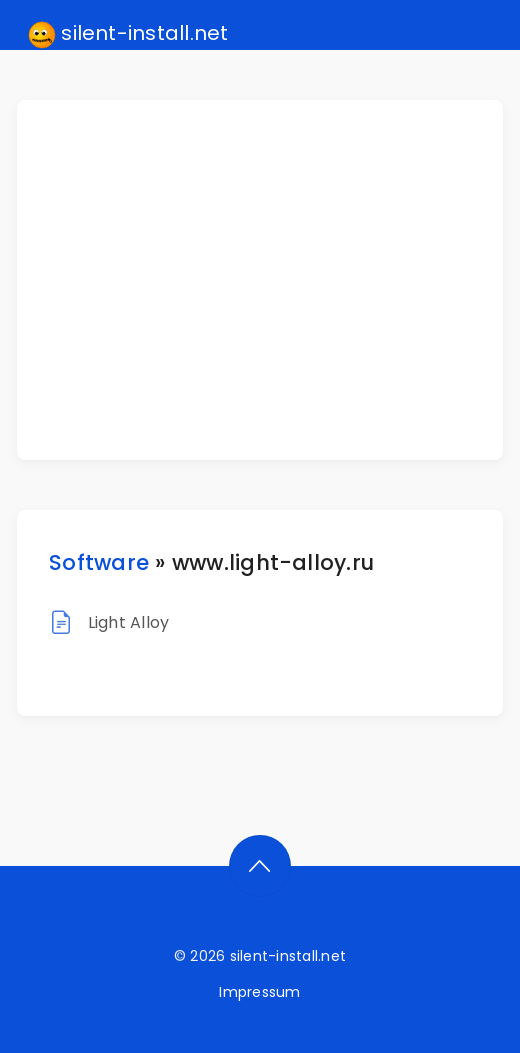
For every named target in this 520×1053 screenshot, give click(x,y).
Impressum (259, 992)
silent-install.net (128, 34)
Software (99, 562)
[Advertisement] (272, 280)
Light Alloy (129, 622)
